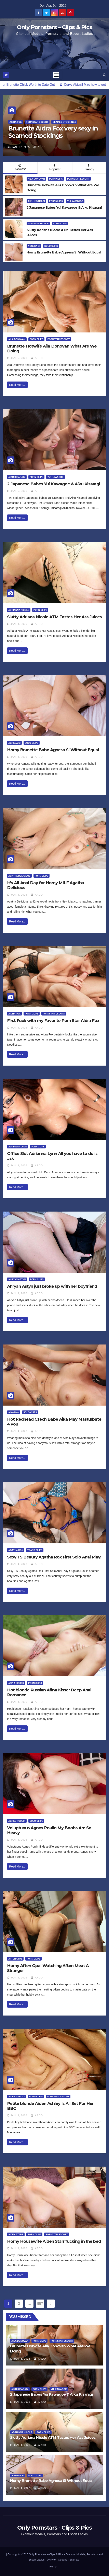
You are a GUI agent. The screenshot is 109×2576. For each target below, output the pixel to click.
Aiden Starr (15, 2234)
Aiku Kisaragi (36, 201)
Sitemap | (75, 2559)
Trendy (88, 167)
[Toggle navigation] (56, 75)
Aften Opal (15, 1958)
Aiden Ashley (16, 2096)
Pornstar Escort (37, 122)
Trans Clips (34, 1550)
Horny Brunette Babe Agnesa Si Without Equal (53, 749)
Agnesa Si (34, 246)
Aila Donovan (36, 179)
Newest (20, 167)
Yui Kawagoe (75, 201)
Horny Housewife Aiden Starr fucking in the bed (54, 2241)
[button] (104, 75)
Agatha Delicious (19, 876)
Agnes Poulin (16, 1821)
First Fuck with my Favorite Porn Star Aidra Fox (53, 1020)
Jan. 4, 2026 (19, 624)
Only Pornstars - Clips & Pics (54, 2527)
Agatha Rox (15, 1550)
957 (40, 2304)
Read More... (17, 384)
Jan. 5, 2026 (19, 358)
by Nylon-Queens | (58, 2559)
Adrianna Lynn (17, 1146)
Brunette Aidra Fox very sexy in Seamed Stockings (53, 132)
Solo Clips (51, 246)
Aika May (13, 1412)
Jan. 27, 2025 (21, 147)
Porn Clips (56, 179)
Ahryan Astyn (17, 1279)
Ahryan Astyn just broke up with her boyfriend (52, 1286)
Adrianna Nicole (38, 223)
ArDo (39, 147)
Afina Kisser (16, 1683)
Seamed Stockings (64, 122)
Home (53, 2566)
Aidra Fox (16, 122)
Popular (54, 167)
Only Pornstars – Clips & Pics (54, 27)
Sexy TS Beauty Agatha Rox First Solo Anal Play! (54, 1557)
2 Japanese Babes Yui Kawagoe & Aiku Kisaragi (53, 483)
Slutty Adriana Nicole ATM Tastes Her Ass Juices (54, 616)
